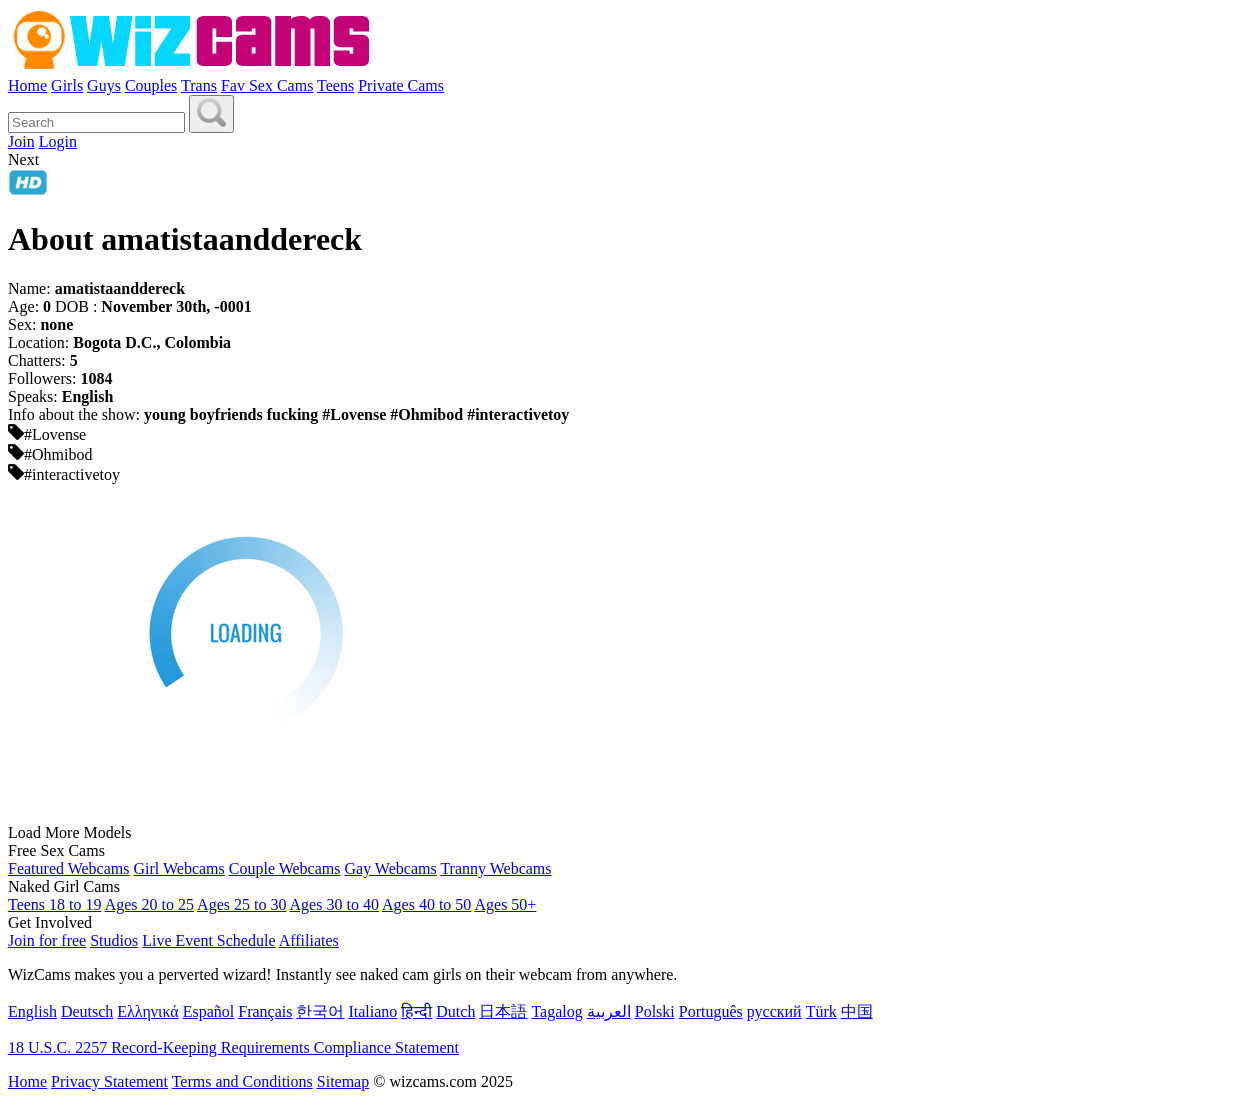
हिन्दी (416, 1011)
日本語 (503, 1011)
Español (209, 1011)
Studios (114, 940)
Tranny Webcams (495, 868)
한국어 (320, 1011)
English (32, 1011)
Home (27, 85)
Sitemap (343, 1081)
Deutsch (87, 1011)
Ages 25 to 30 (241, 904)
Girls (67, 85)
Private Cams (401, 85)
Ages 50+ (505, 904)
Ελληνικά (147, 1011)
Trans (199, 85)
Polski (655, 1011)
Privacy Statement (109, 1081)
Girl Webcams (178, 868)
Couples (151, 85)
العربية (609, 1011)
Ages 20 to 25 (149, 904)
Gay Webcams (391, 868)
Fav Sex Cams (267, 85)
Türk (821, 1011)
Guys (104, 85)
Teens (335, 85)
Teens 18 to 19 (55, 904)
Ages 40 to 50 (426, 904)
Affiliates (309, 940)
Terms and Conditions (242, 1081)
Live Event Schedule (208, 940)
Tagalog (556, 1011)
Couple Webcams (285, 868)
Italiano (372, 1011)
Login (58, 141)
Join (21, 141)
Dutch (455, 1011)
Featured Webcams (68, 868)
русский (774, 1011)
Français (265, 1011)
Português (711, 1011)
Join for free (47, 940)
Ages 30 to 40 (334, 904)
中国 (857, 1011)
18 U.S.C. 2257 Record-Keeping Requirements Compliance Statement (233, 1047)
